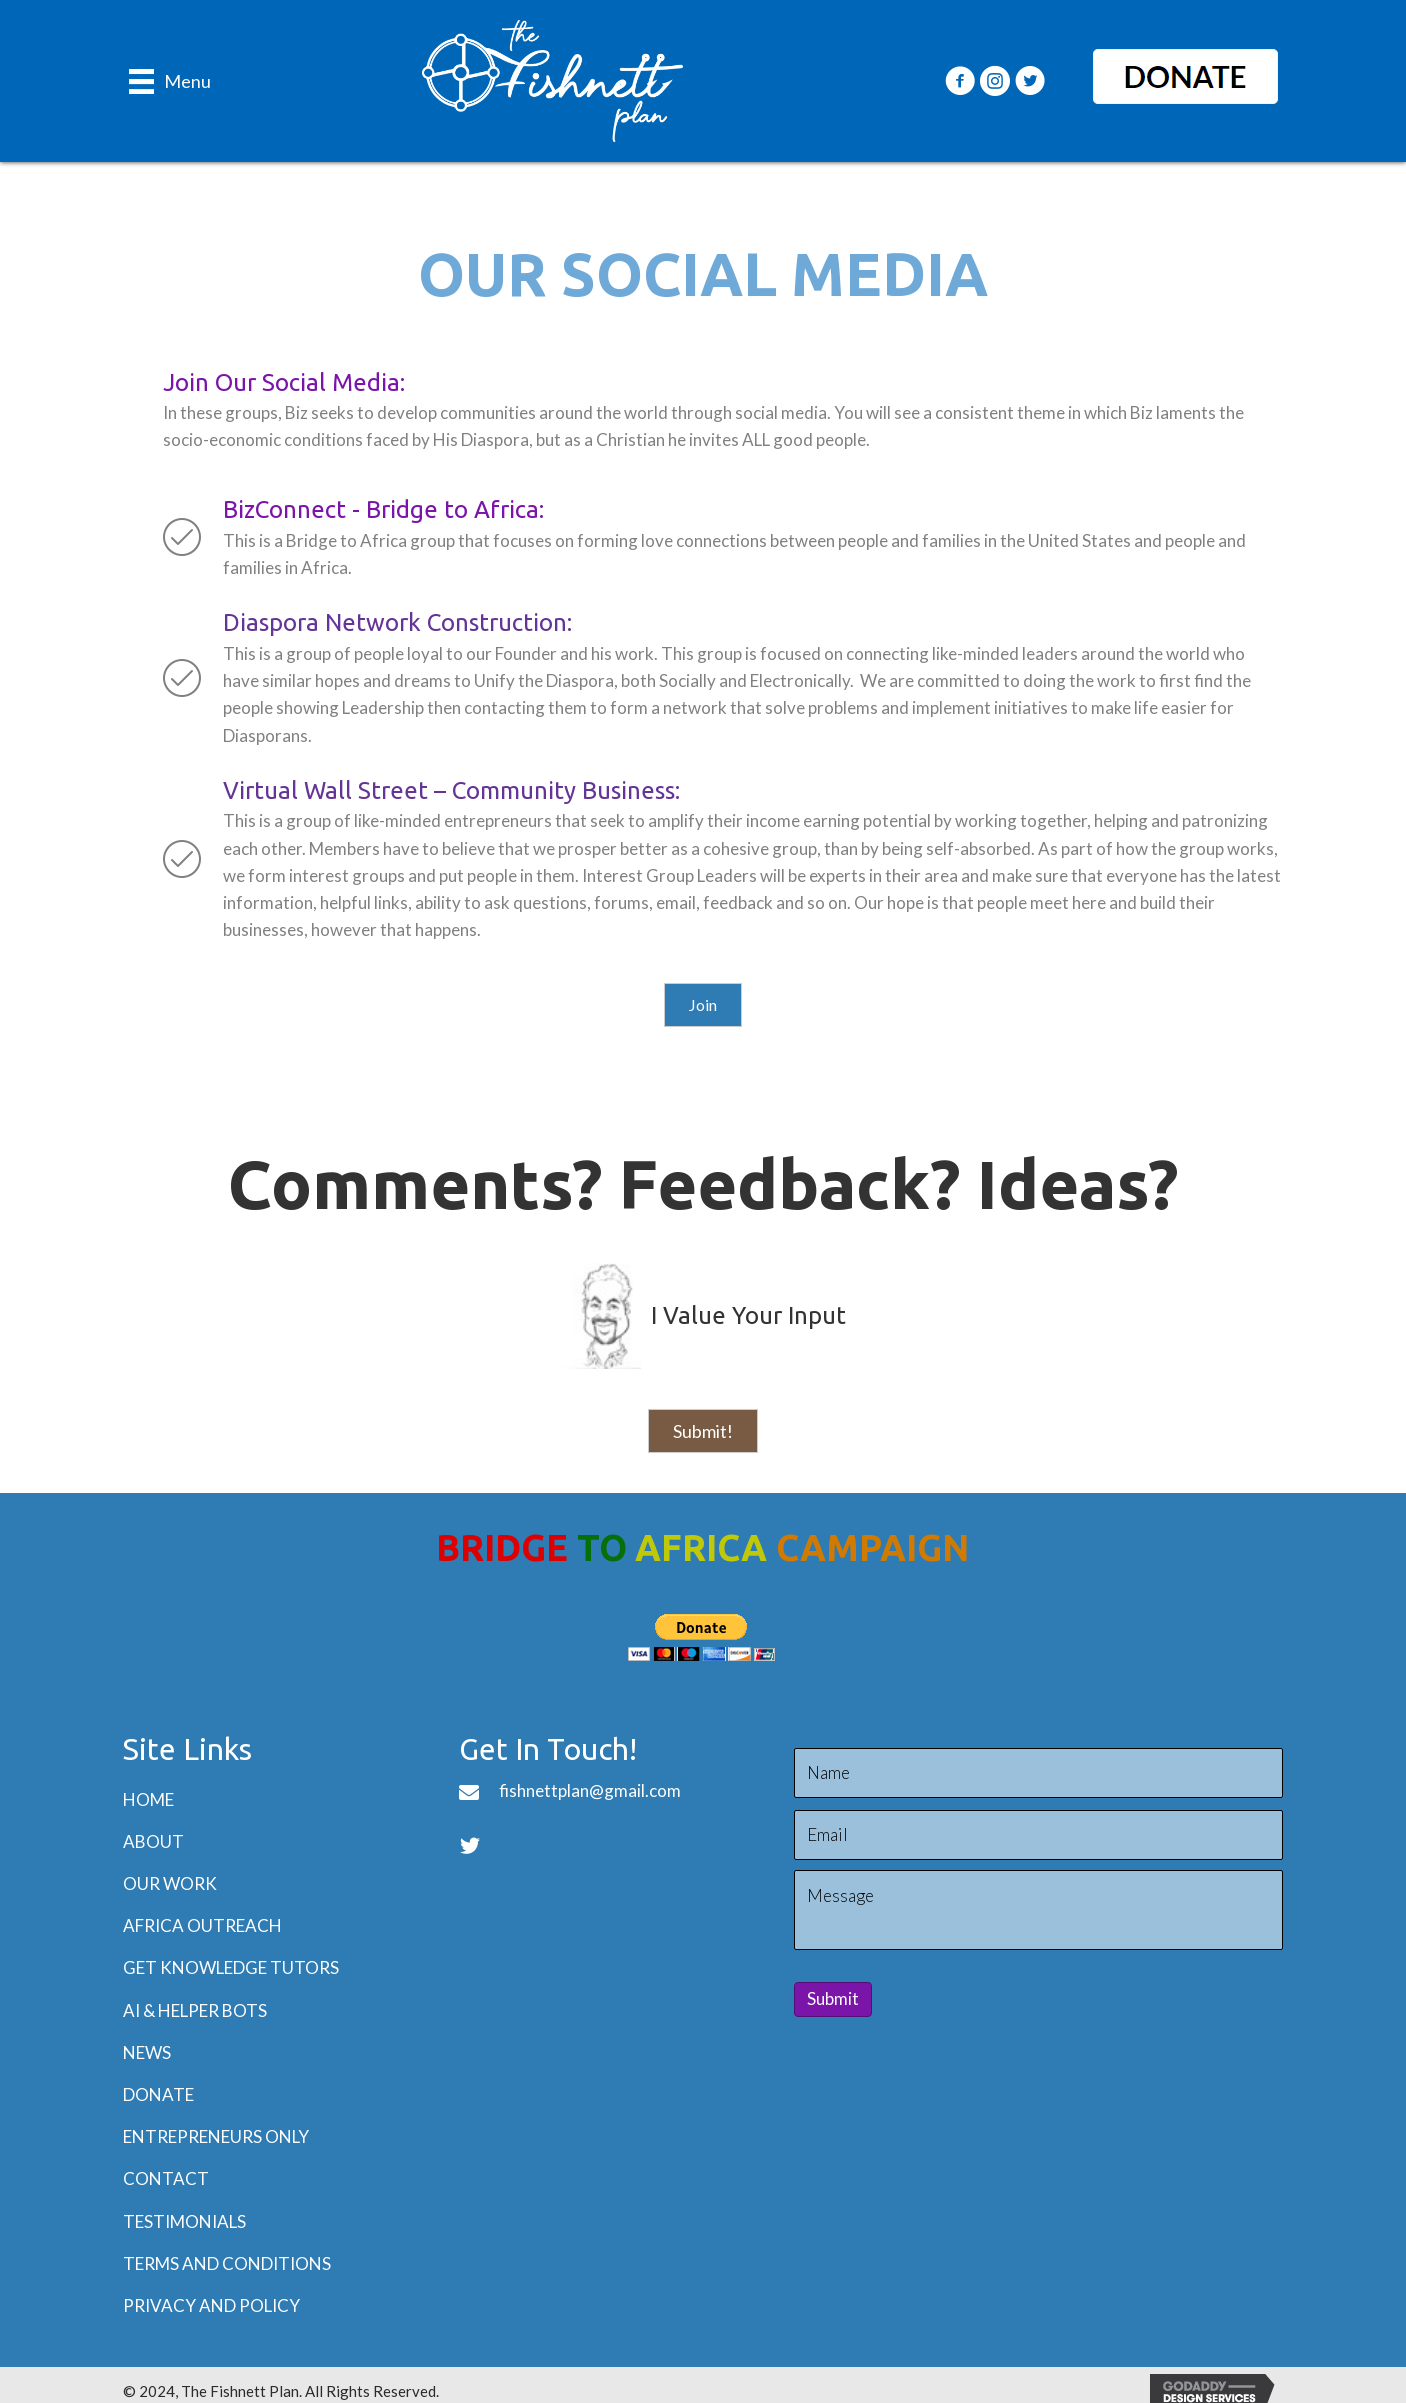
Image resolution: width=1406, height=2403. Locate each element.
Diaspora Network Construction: (397, 622)
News (147, 2052)
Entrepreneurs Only (216, 2136)
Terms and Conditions (227, 2263)
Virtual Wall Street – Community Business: (451, 790)
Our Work (170, 1883)
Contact (166, 2178)
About (153, 1841)
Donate (158, 2094)
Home (148, 1799)
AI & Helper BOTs (195, 2010)
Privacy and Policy (211, 2305)
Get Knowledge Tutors (231, 1967)
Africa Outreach (202, 1925)
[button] (960, 81)
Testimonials (184, 2221)
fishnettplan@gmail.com (590, 1790)
